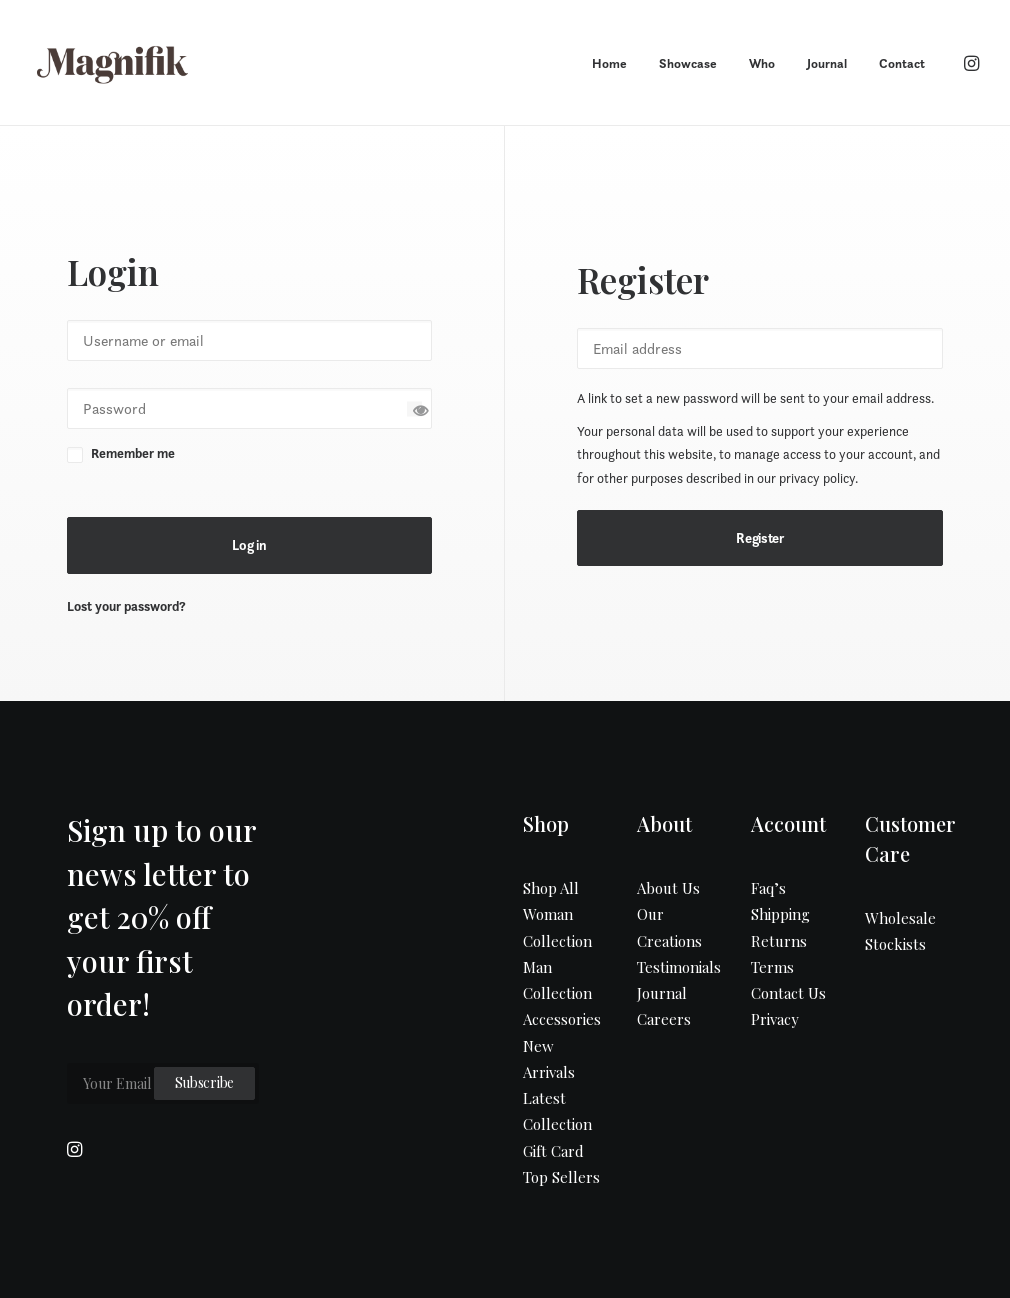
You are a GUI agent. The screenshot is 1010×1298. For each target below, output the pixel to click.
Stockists (895, 944)
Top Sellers (561, 1177)
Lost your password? (126, 606)
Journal (827, 63)
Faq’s (768, 888)
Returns (779, 941)
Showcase (688, 63)
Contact (902, 63)
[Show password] (414, 408)
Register (760, 538)
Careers (664, 1019)
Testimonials (679, 967)
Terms (772, 967)
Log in (249, 545)
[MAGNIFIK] (114, 63)
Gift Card (553, 1151)
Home (609, 63)
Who (762, 63)
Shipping (780, 914)
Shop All (551, 888)
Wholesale (900, 918)
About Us (668, 888)
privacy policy (817, 478)
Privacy (775, 1019)
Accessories (562, 1019)
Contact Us (788, 993)
